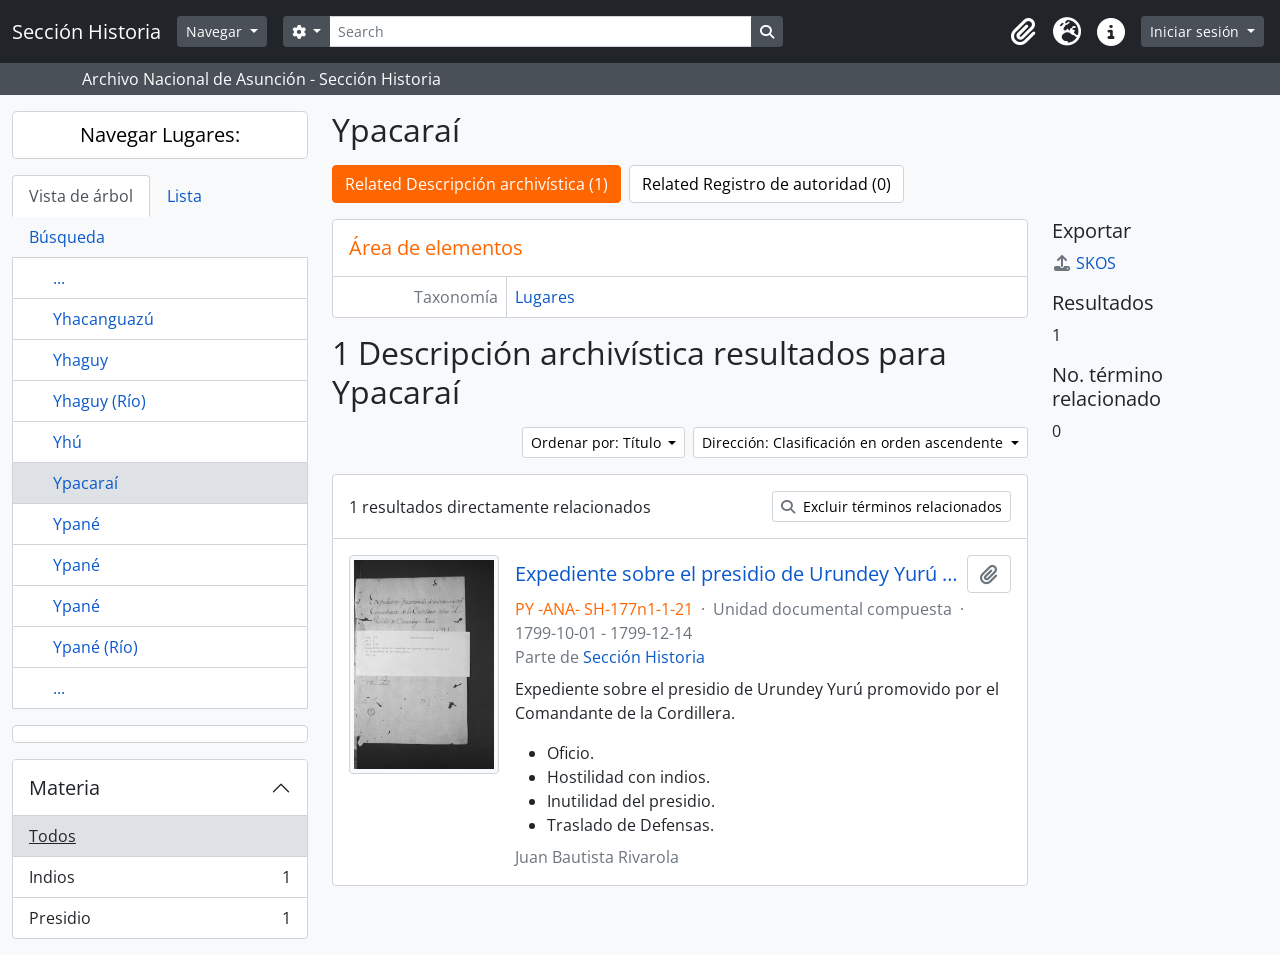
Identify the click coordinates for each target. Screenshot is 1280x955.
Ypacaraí (85, 483)
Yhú (67, 442)
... (59, 278)
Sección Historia (644, 657)
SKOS (1084, 263)
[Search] (540, 31)
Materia (64, 787)
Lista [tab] (184, 196)
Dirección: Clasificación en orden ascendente (854, 442)
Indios (159, 881)
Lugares (545, 297)
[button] (1023, 32)
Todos (52, 836)
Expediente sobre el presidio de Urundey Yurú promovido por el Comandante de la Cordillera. (737, 574)
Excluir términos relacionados (891, 506)
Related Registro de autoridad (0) (766, 184)
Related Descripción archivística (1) (476, 184)
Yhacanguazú (103, 319)
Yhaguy (80, 360)
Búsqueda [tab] (67, 237)
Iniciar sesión (1196, 31)
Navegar (216, 31)
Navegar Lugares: (160, 134)
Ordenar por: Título (598, 442)
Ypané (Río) (95, 647)
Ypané (76, 524)
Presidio (159, 922)
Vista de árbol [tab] (81, 196)
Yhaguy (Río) (99, 401)
